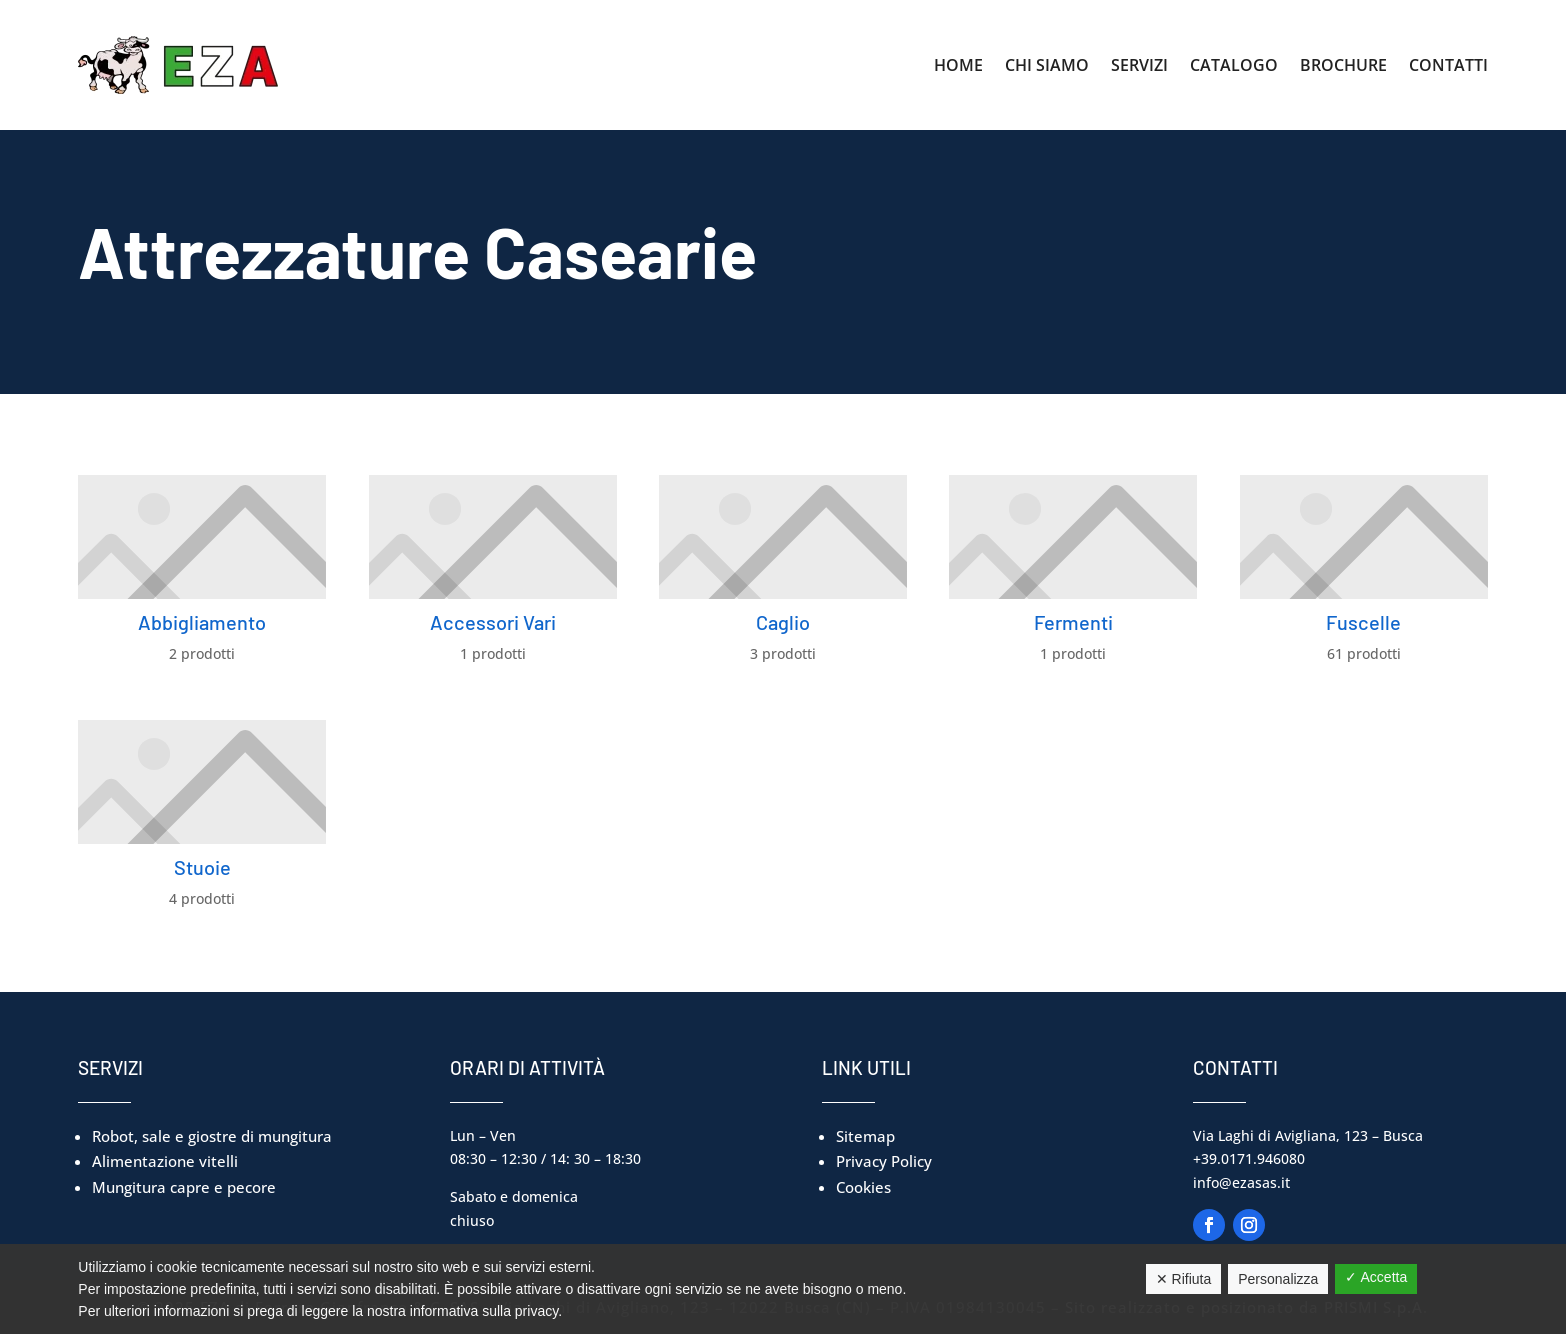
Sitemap (865, 1136)
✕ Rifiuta (1184, 1279)
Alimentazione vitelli (165, 1161)
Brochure (1343, 65)
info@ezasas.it (1241, 1182)
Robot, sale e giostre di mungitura (212, 1136)
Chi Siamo (1047, 65)
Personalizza (1278, 1279)
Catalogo (1234, 65)
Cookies (863, 1187)
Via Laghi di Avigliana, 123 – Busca (1308, 1135)
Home (958, 65)
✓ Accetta (1376, 1277)
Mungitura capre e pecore (184, 1187)
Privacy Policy (884, 1161)
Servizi (1139, 65)
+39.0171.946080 (1249, 1158)
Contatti (1448, 65)
